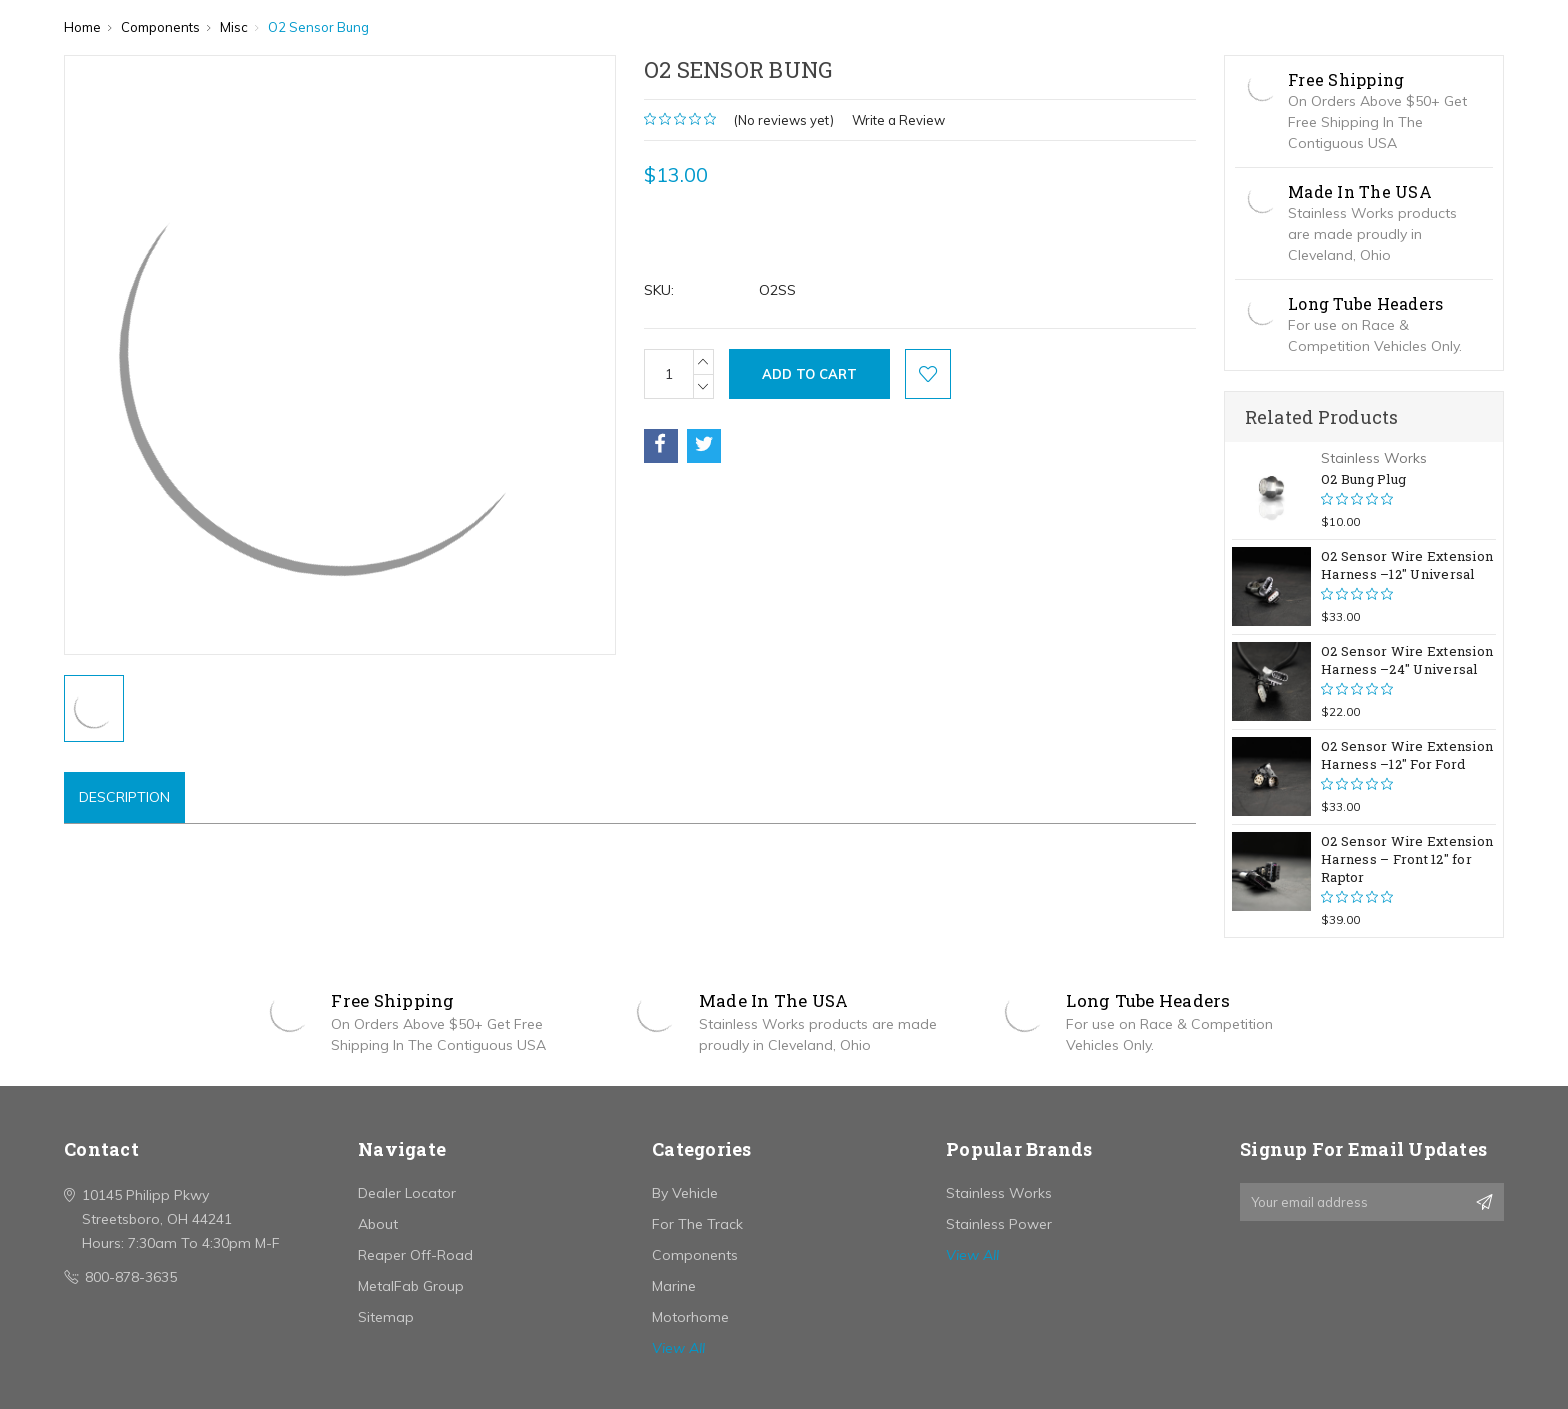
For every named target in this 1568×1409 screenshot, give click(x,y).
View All (678, 1348)
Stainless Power (999, 1224)
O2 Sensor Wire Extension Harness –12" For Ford (1407, 755)
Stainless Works (999, 1193)
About (378, 1224)
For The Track (697, 1224)
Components (695, 1255)
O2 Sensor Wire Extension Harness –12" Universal (1407, 565)
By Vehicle (685, 1193)
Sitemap (386, 1317)
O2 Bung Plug (1363, 479)
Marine (674, 1286)
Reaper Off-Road (415, 1255)
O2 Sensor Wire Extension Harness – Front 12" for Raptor (1407, 859)
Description (124, 797)
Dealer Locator (407, 1193)
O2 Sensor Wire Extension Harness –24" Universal (1407, 660)
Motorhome (690, 1317)
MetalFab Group (411, 1286)
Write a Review (898, 120)
